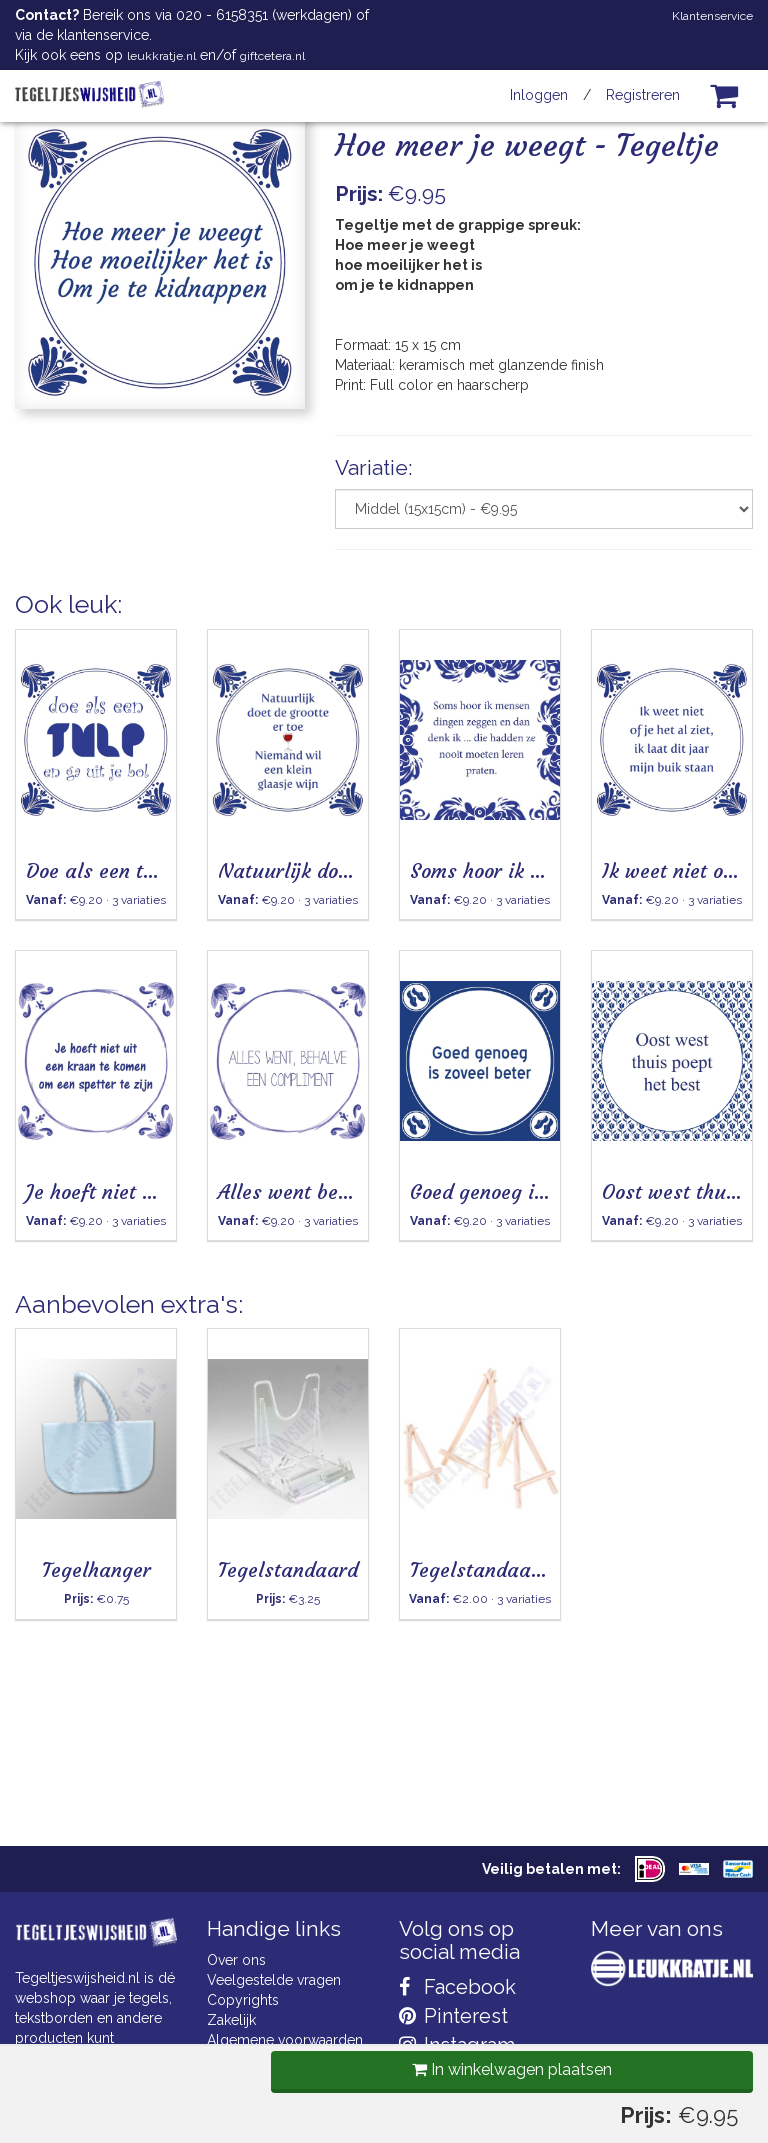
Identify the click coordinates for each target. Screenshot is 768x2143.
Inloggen (539, 95)
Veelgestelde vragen (274, 1980)
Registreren (643, 95)
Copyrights (243, 2000)
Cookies (233, 2060)
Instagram (457, 2045)
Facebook (457, 1987)
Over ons (236, 1960)
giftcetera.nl (272, 56)
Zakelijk (231, 2020)
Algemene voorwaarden (285, 2040)
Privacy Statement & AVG (287, 2080)
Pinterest (453, 2016)
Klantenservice (712, 16)
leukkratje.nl (161, 56)
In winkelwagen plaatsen (507, 618)
